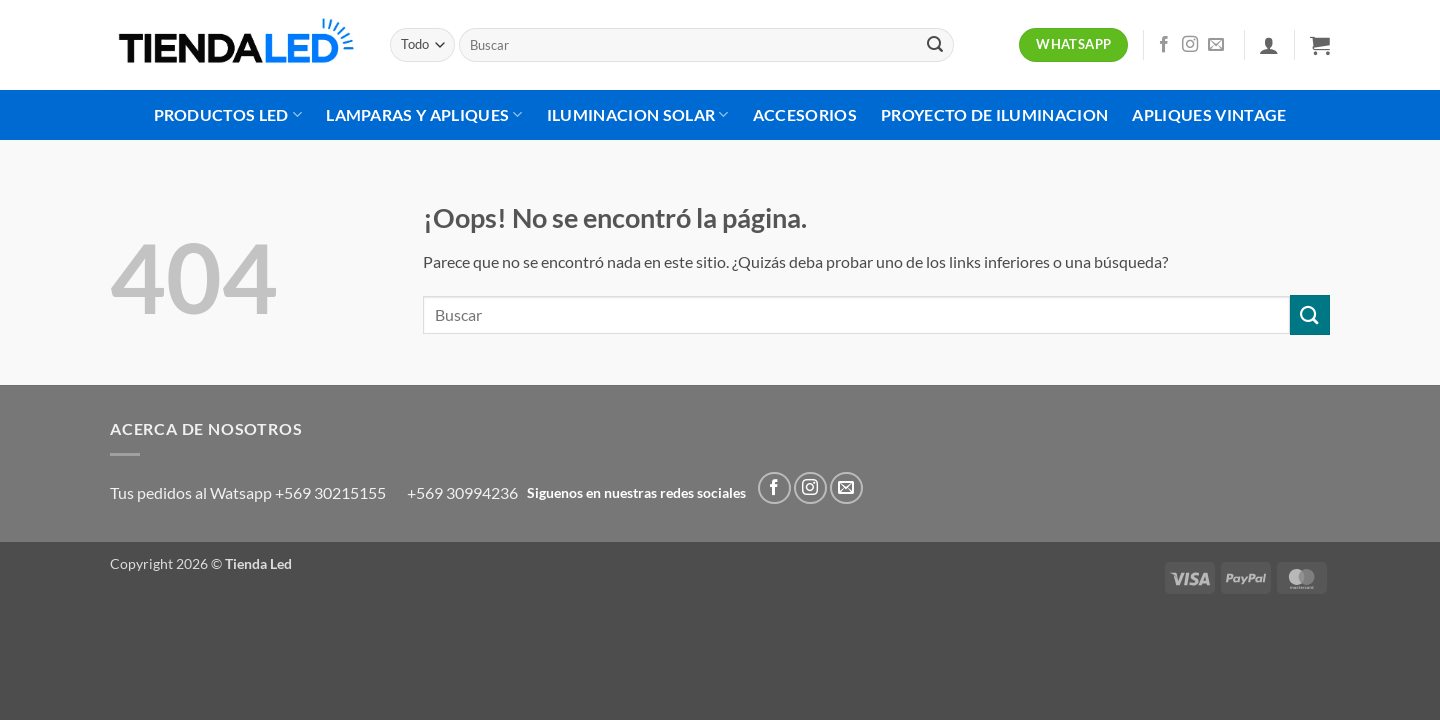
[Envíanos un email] (1216, 45)
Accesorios (805, 114)
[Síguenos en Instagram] (1190, 45)
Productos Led (228, 115)
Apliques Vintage (1209, 114)
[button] (1269, 45)
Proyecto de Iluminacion (994, 114)
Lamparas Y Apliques (424, 115)
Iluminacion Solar (638, 115)
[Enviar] (935, 45)
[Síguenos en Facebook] (1164, 45)
